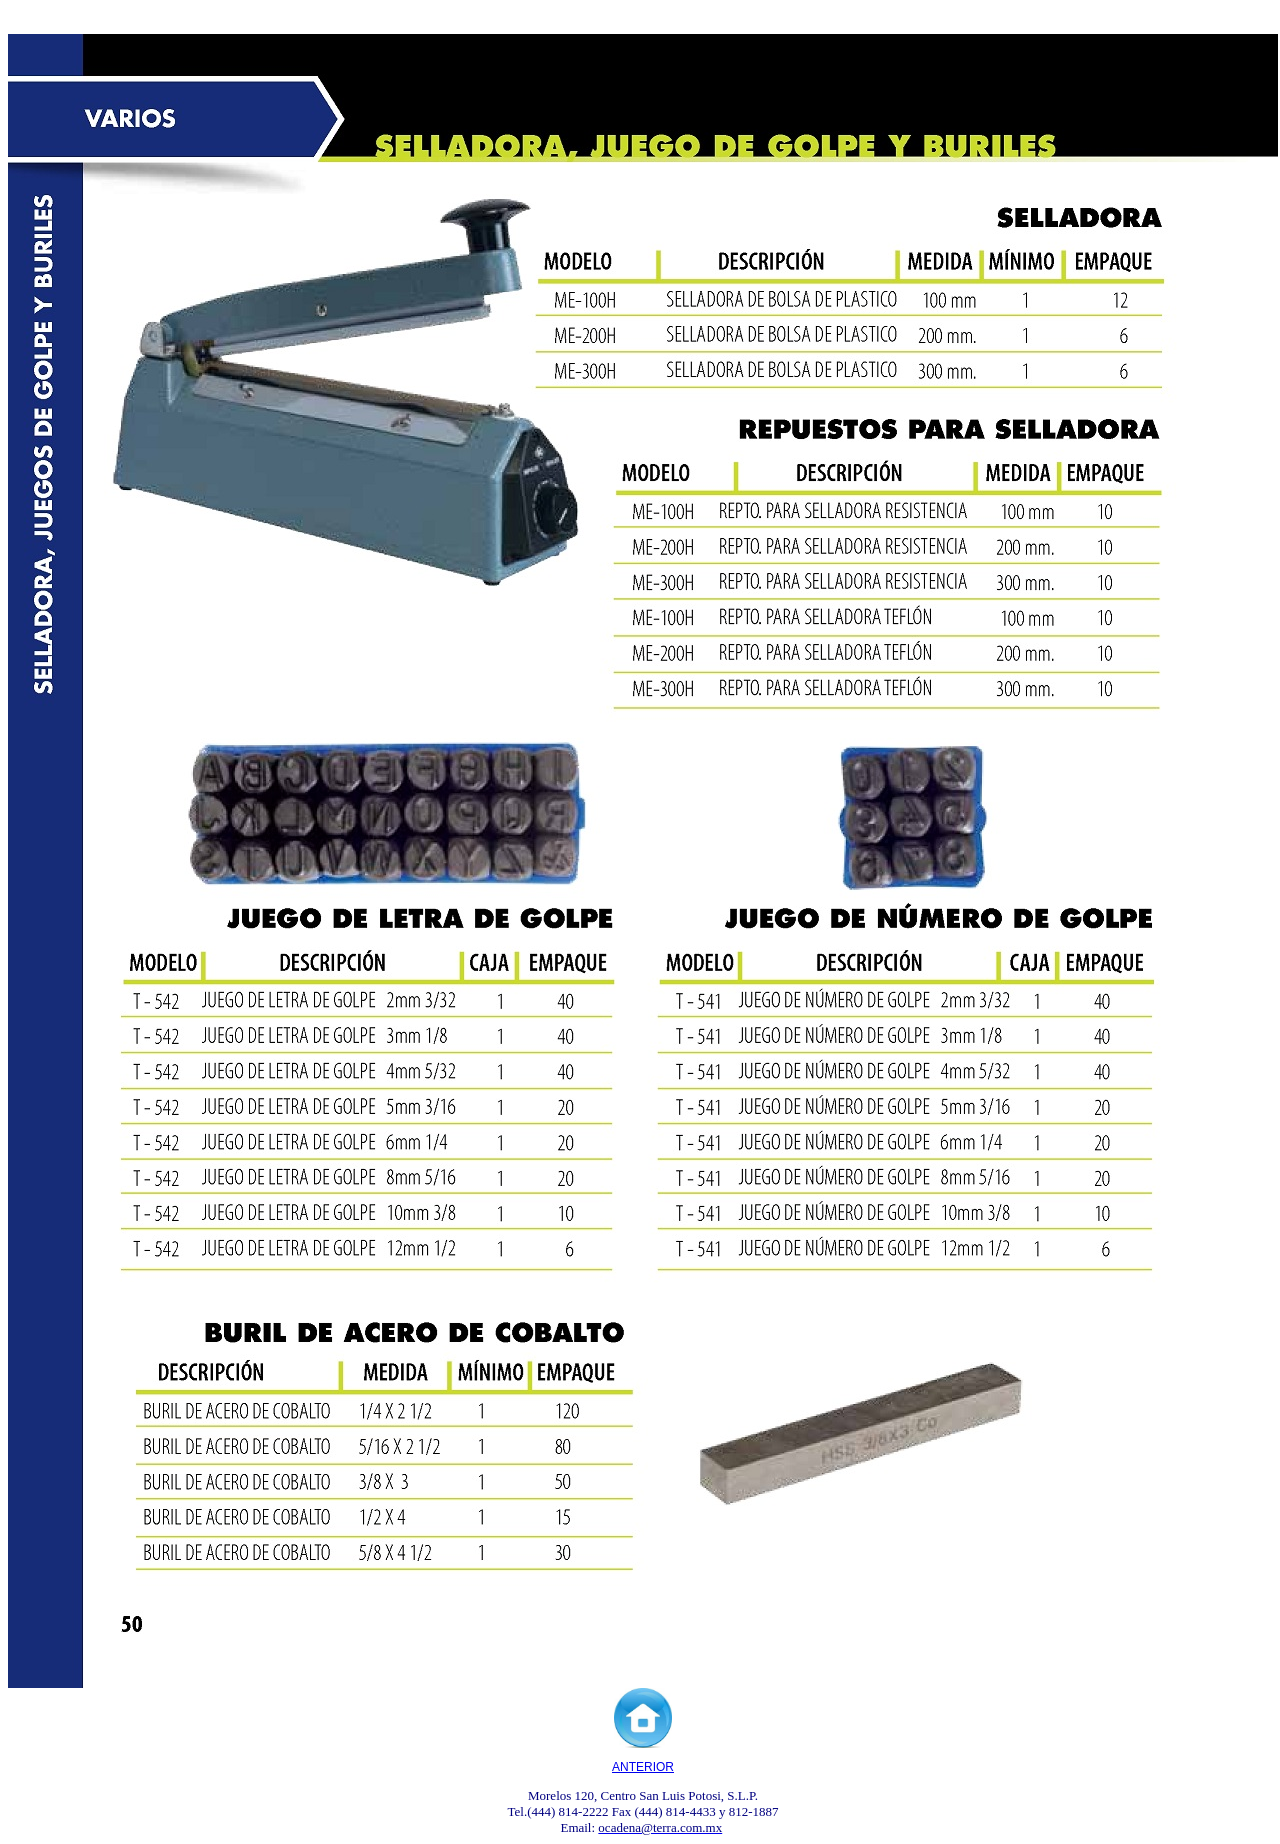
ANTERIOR (643, 1767)
